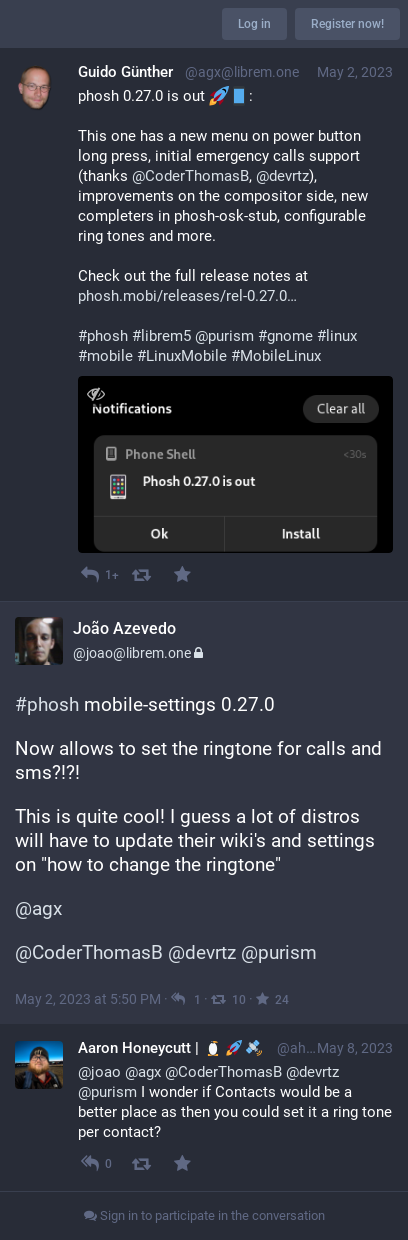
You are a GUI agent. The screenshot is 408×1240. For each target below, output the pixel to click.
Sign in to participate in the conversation (204, 1215)
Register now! (347, 24)
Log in (254, 24)
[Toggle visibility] (95, 393)
